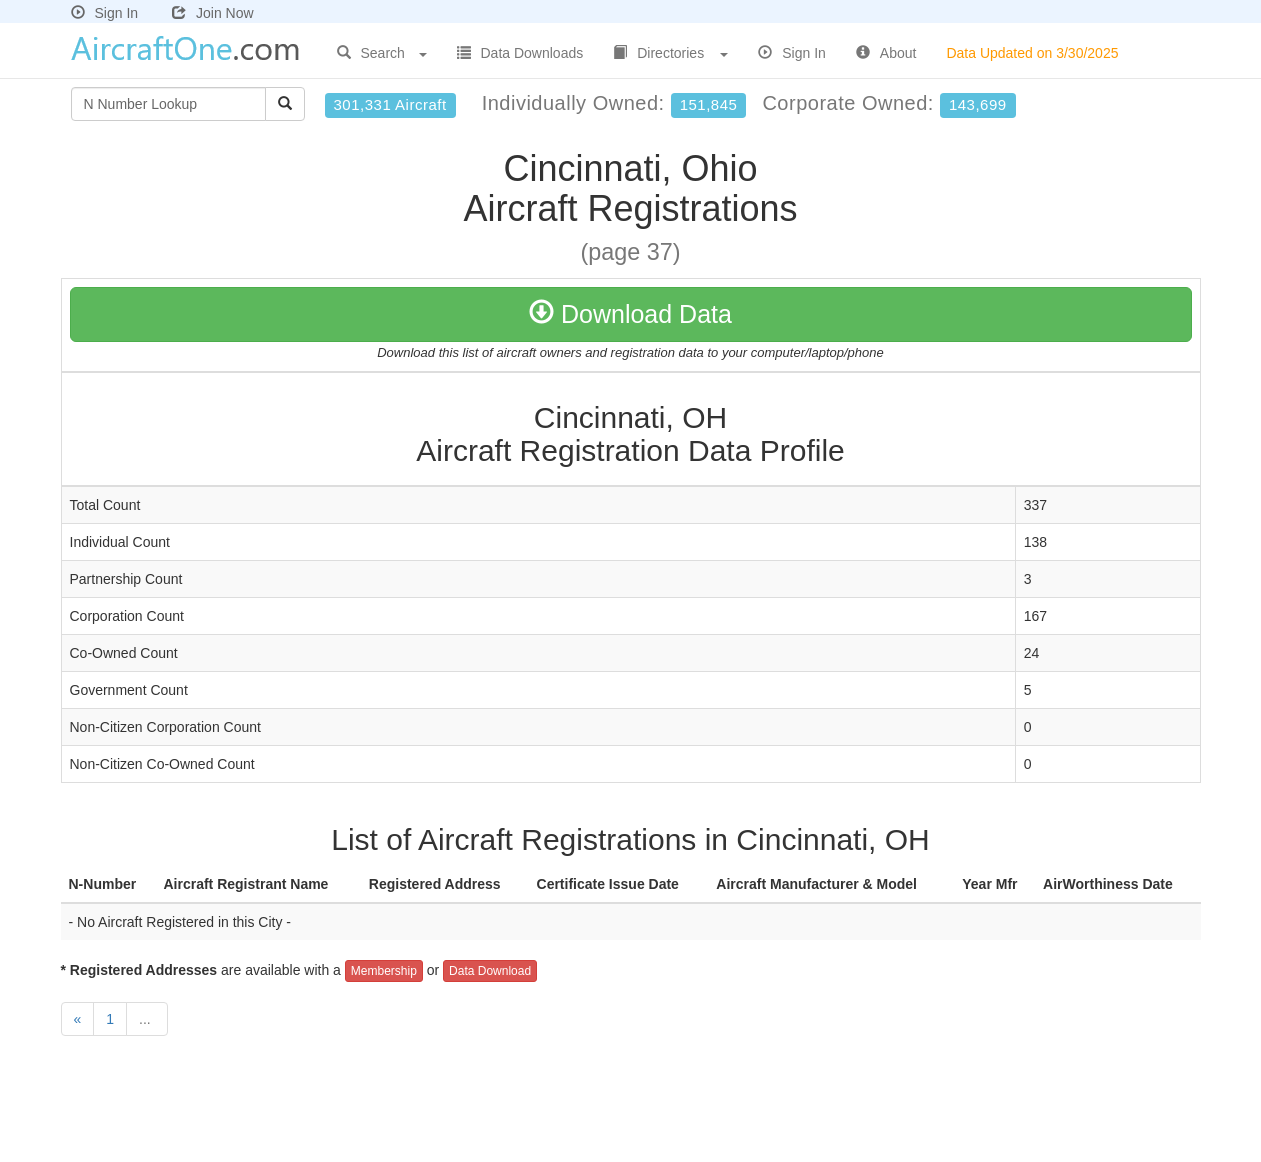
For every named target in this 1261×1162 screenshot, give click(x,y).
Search (382, 53)
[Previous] (78, 1019)
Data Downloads (520, 53)
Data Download (490, 971)
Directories (670, 53)
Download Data (630, 314)
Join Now (213, 13)
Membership (384, 971)
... (147, 1019)
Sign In (105, 13)
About (886, 53)
